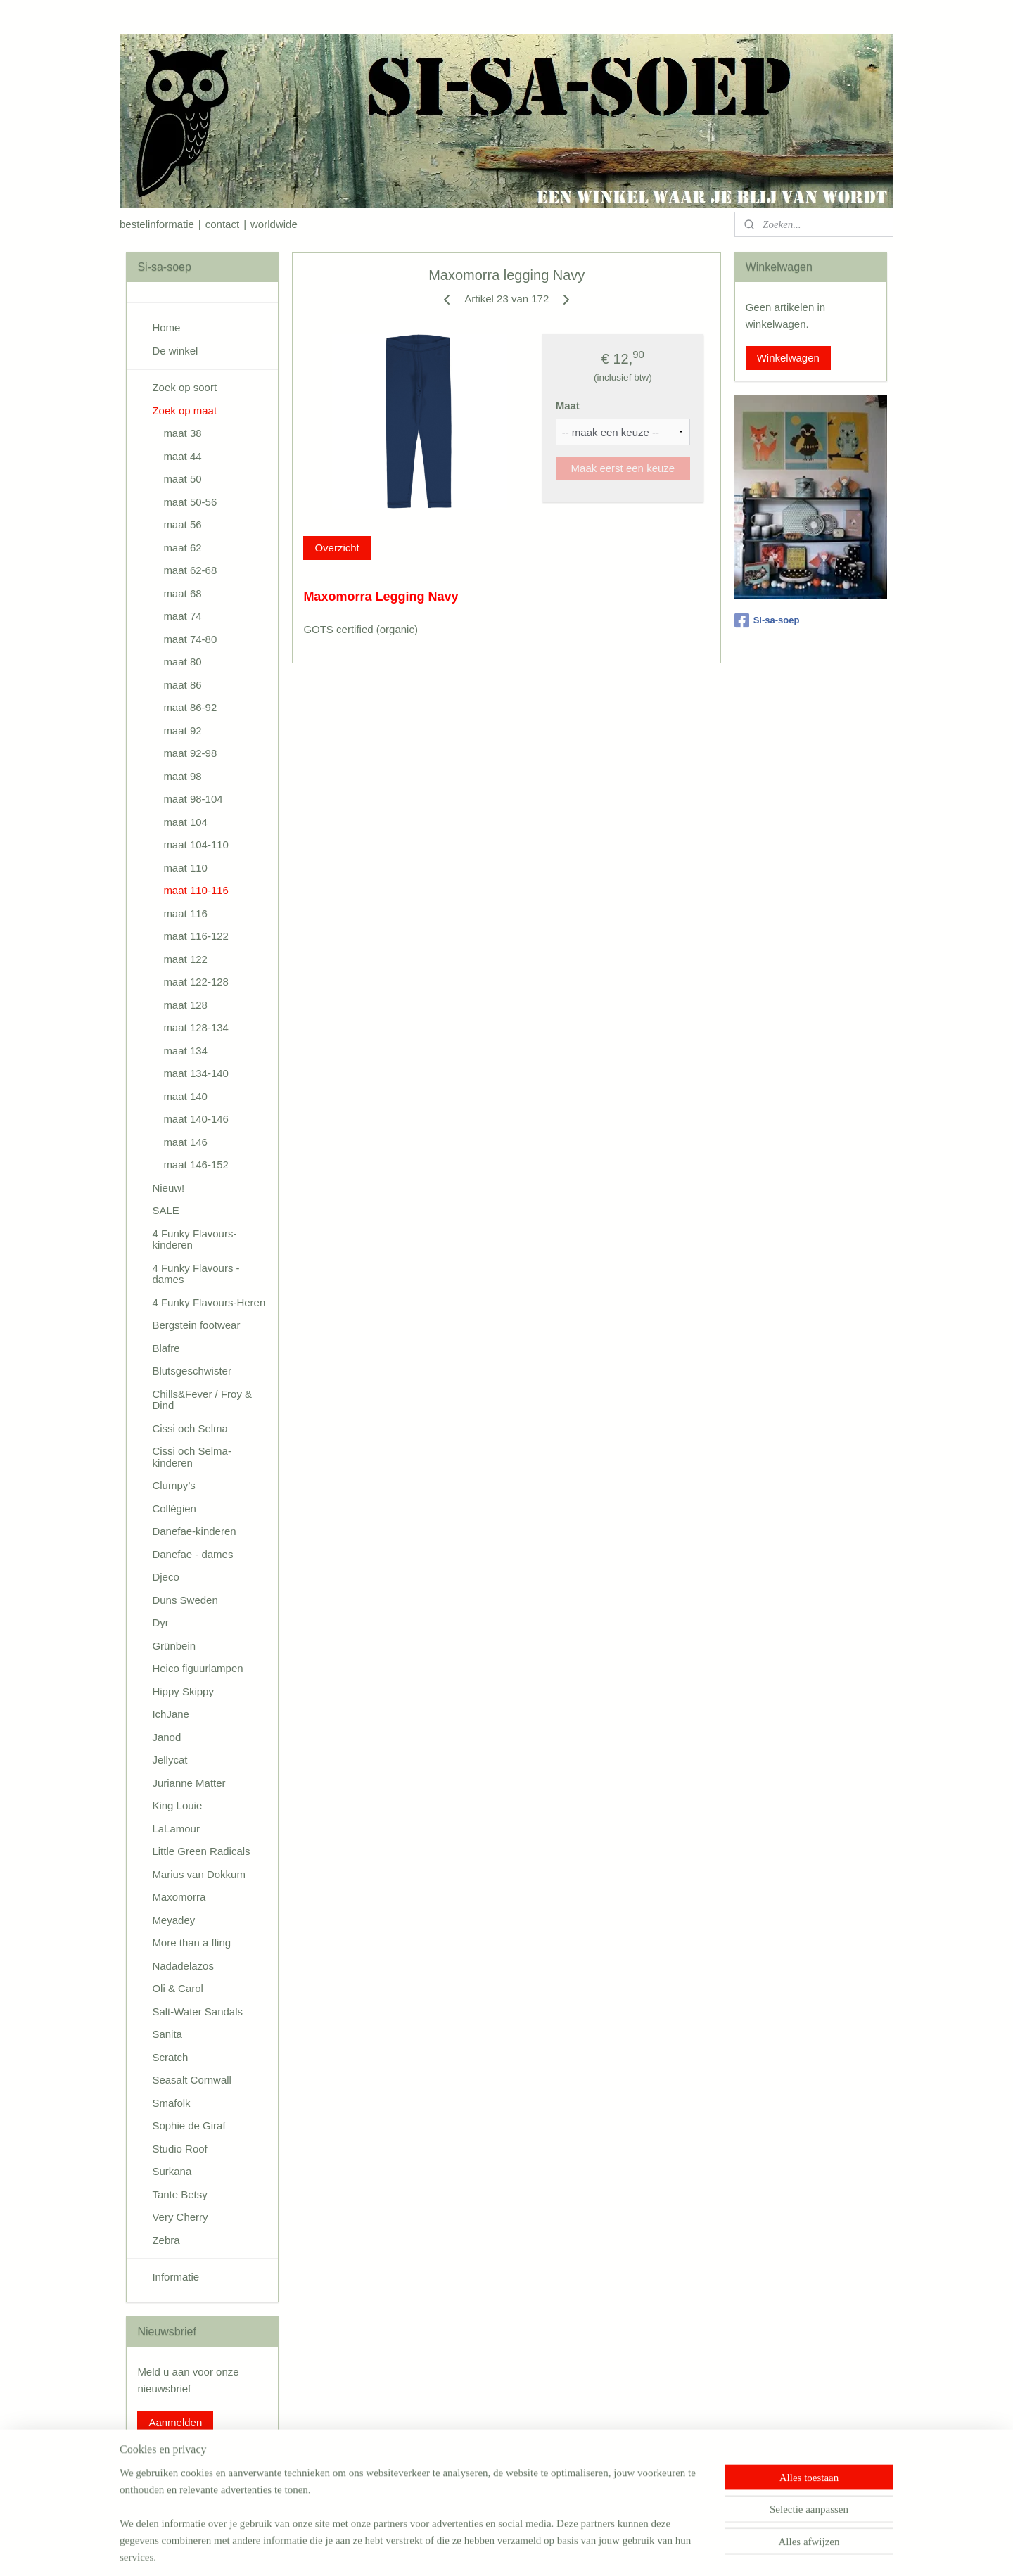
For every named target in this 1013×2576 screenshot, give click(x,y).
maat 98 (182, 776)
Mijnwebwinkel (638, 2550)
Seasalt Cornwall (191, 2080)
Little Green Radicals (201, 1851)
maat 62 (182, 548)
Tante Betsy (179, 2194)
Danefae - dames (192, 1554)
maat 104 (185, 822)
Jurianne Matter (188, 1783)
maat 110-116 (196, 890)
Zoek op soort (184, 387)
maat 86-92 (190, 707)
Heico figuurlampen (197, 1668)
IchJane (170, 1714)
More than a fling (191, 1943)
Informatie (175, 2277)
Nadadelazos (183, 1966)
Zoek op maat (184, 410)
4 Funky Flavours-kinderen (194, 1239)
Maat (567, 406)
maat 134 (185, 1051)
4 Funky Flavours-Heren (208, 1302)
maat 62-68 (190, 570)
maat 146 (185, 1142)
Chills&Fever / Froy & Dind (202, 1400)
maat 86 (182, 685)
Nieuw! (168, 1188)
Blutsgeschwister (191, 1371)
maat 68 (182, 593)
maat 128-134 (196, 1027)
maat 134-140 (196, 1073)
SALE (165, 1210)
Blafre (165, 1348)
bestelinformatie (157, 224)
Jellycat (169, 1760)
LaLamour (176, 1829)
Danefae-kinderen (194, 1531)
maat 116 (185, 913)
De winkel (175, 351)
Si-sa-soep (767, 620)
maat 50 (182, 479)
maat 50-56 (190, 502)
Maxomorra (178, 1897)
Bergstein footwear (196, 1325)
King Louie (177, 1805)
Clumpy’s (173, 1485)
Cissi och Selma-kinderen (191, 1457)
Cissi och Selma (190, 1428)
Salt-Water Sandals (197, 2011)
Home (166, 327)
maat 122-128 (196, 982)
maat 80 (182, 662)
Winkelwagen (788, 358)
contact (222, 224)
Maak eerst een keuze (623, 468)
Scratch (170, 2057)
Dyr (160, 1622)
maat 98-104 (192, 799)
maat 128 (185, 1005)
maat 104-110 (196, 844)
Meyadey (173, 1920)
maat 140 (185, 1096)
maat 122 (185, 959)
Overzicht (336, 548)
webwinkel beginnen (529, 2550)
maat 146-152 (196, 1165)
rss (483, 2550)
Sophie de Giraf (188, 2125)
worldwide (274, 224)
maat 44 (182, 456)
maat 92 (182, 731)
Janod (166, 1737)
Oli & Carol (177, 1988)
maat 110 (185, 868)
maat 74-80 (190, 639)
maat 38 (182, 433)
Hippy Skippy (183, 1691)
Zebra (165, 2240)
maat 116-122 (196, 936)
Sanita (167, 2034)
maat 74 (182, 616)
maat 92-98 (190, 753)
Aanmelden (175, 2422)
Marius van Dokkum (199, 1874)
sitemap (458, 2550)
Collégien (174, 1509)
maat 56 (182, 524)
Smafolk (171, 2103)
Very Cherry (180, 2217)
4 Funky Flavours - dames (195, 1274)
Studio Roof (179, 2149)
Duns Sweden (184, 1600)
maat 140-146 (196, 1119)
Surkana (171, 2171)
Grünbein (174, 1646)
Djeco (165, 1577)
